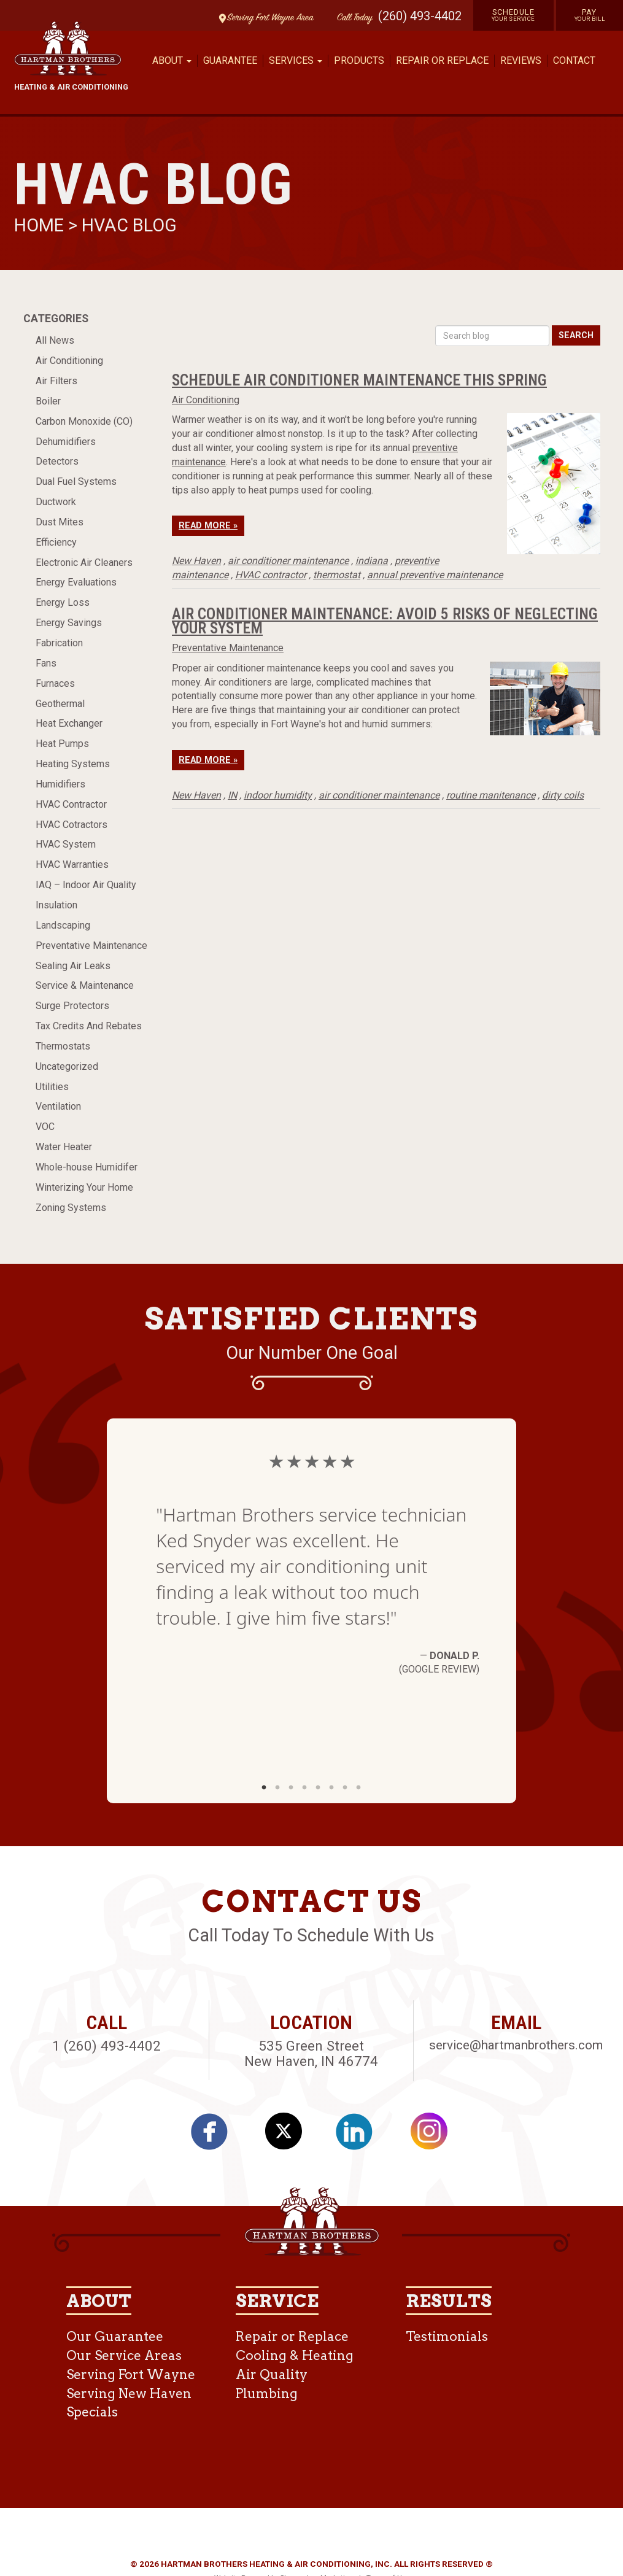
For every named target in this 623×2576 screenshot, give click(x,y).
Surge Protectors (72, 1005)
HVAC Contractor (71, 804)
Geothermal (60, 704)
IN (232, 795)
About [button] (172, 60)
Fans (46, 663)
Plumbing (267, 2393)
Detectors (57, 461)
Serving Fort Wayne (130, 2374)
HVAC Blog (129, 225)
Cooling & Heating (295, 2355)
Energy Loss (63, 602)
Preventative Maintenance (91, 945)
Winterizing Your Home (84, 1187)
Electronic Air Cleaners (84, 562)
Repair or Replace (442, 60)
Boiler (48, 401)
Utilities (52, 1087)
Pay (590, 14)
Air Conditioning (69, 360)
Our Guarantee (114, 2336)
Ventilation (58, 1106)
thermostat (336, 575)
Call (352, 18)
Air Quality (272, 2374)
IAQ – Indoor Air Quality (86, 885)
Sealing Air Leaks (73, 966)
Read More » (208, 525)
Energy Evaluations (76, 582)
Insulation (56, 905)
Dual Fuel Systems (76, 481)
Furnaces (55, 683)
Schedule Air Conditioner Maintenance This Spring (359, 380)
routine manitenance (490, 795)
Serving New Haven (129, 2393)
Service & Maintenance (85, 985)
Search (576, 335)
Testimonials (447, 2336)
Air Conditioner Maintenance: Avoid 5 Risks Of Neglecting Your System (385, 621)
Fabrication (59, 643)
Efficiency (56, 542)
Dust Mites (59, 522)
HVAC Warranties (72, 864)
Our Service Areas (124, 2355)
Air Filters (56, 381)
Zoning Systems (71, 1207)
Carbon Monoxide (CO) (84, 421)
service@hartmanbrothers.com (516, 2045)
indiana (371, 561)
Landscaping (63, 925)
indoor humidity (278, 795)
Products (359, 60)
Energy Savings (69, 623)
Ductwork (56, 502)
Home (41, 225)
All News (55, 340)
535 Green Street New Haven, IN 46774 (311, 2053)
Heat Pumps (62, 743)
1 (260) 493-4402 (106, 2046)
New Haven (196, 561)
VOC (45, 1126)
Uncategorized (67, 1066)
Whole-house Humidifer (86, 1167)
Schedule (513, 14)
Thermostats (63, 1046)
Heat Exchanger (69, 723)
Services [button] (295, 60)
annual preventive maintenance (435, 575)
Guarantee (230, 60)
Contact (574, 60)
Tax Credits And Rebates (89, 1026)
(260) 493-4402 (420, 16)
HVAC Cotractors (71, 824)
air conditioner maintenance (288, 561)
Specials (92, 2411)
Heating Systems (73, 764)
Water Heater (64, 1147)
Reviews (520, 60)
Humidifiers (60, 784)
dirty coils (563, 795)
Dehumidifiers (66, 441)
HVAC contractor (270, 575)
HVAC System (66, 844)
